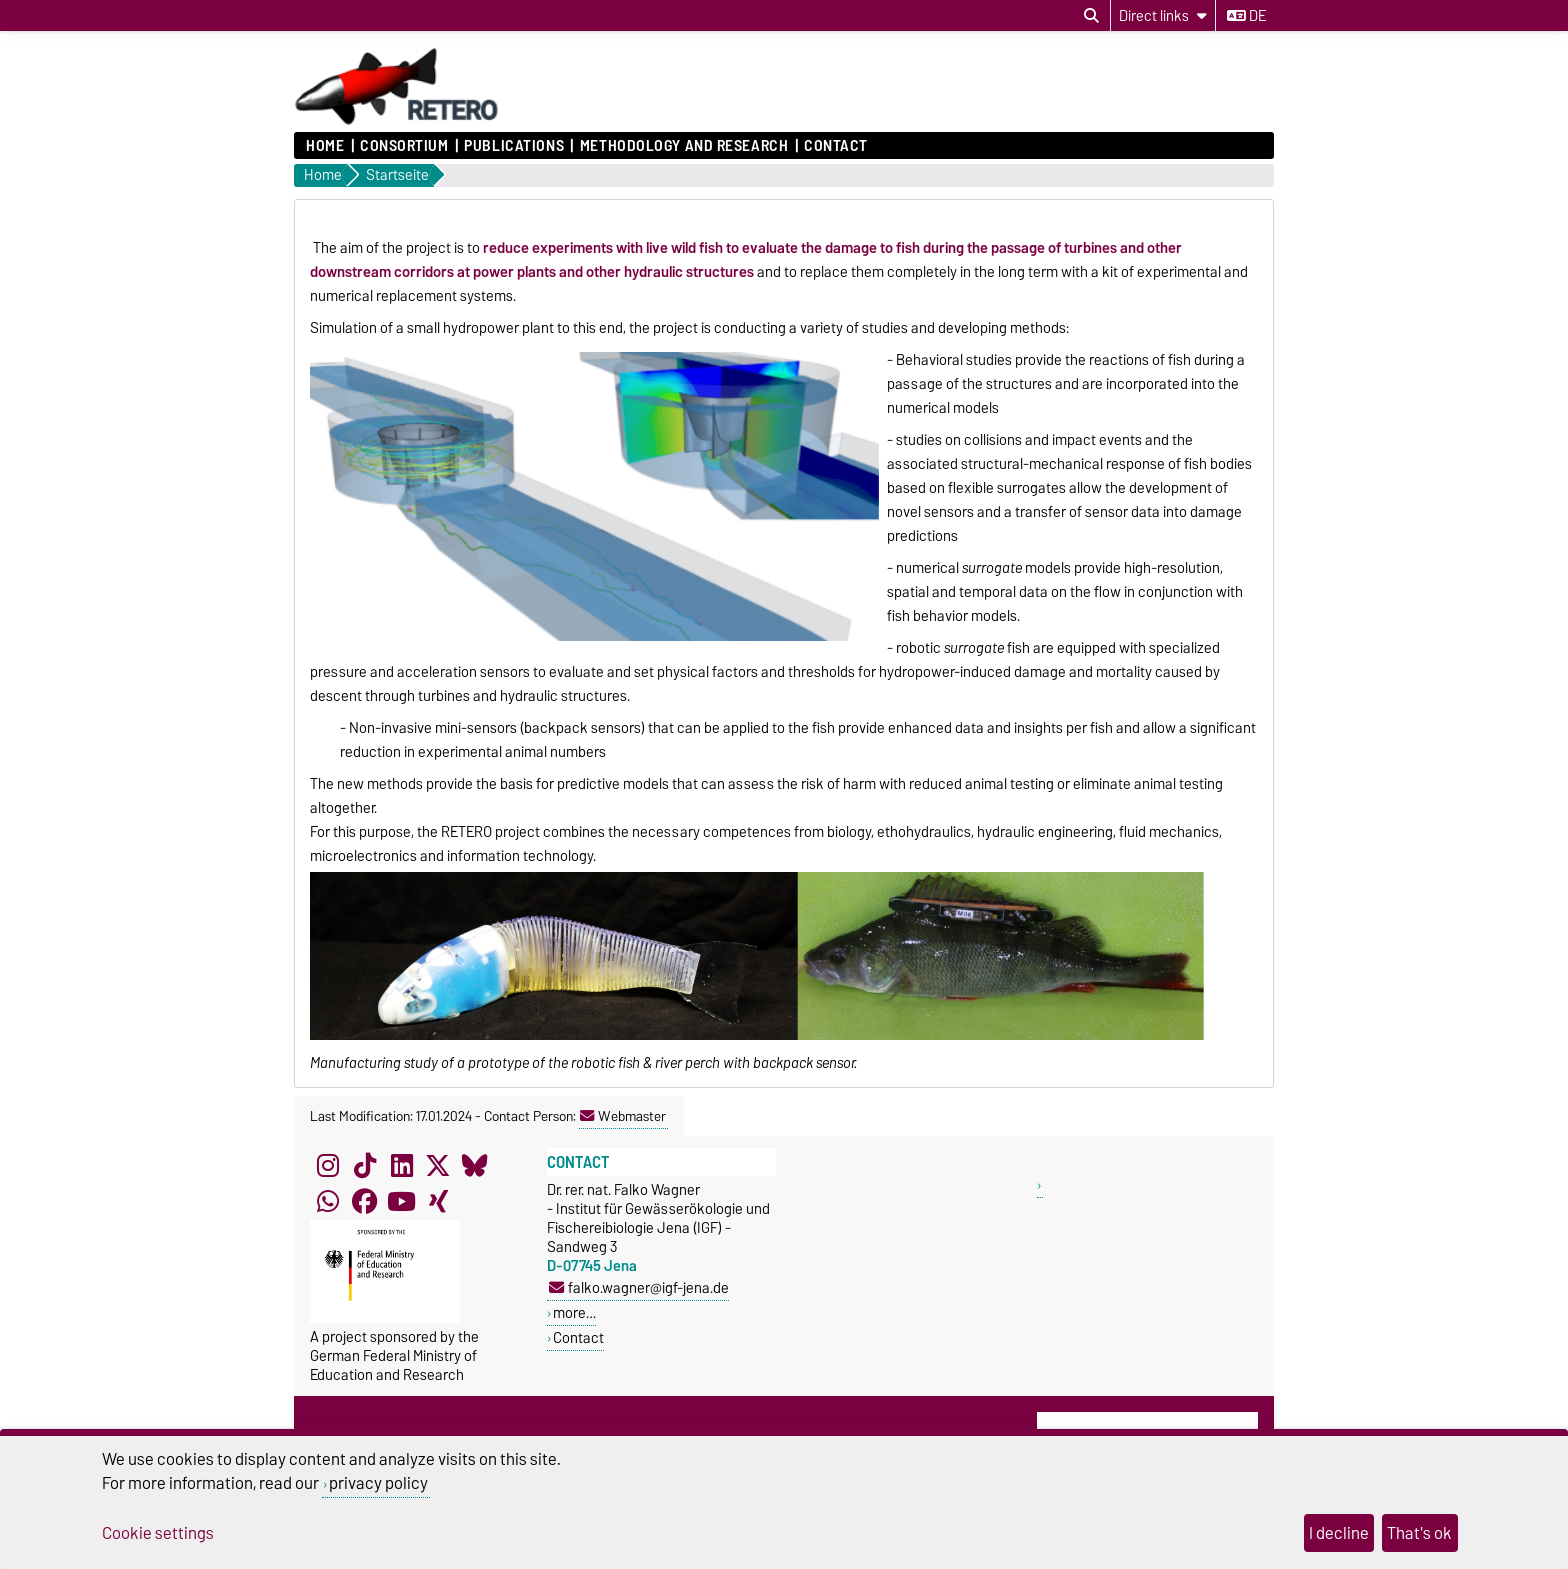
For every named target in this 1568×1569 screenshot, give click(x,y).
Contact (836, 146)
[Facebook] (365, 1202)
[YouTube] (402, 1202)
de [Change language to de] (1246, 16)
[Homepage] (397, 122)
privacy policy (378, 1483)
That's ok (1419, 1533)
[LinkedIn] (402, 1166)
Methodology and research (684, 146)
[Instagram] (328, 1166)
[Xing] (438, 1202)
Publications (514, 146)
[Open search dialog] (1091, 16)
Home (325, 146)
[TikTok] (365, 1166)
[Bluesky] (475, 1166)
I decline (1339, 1533)
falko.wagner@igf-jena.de (639, 1287)
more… (574, 1312)
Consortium (404, 146)
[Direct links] (1163, 15)
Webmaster (623, 1116)
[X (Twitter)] (438, 1166)
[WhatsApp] (328, 1202)
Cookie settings (158, 1533)
